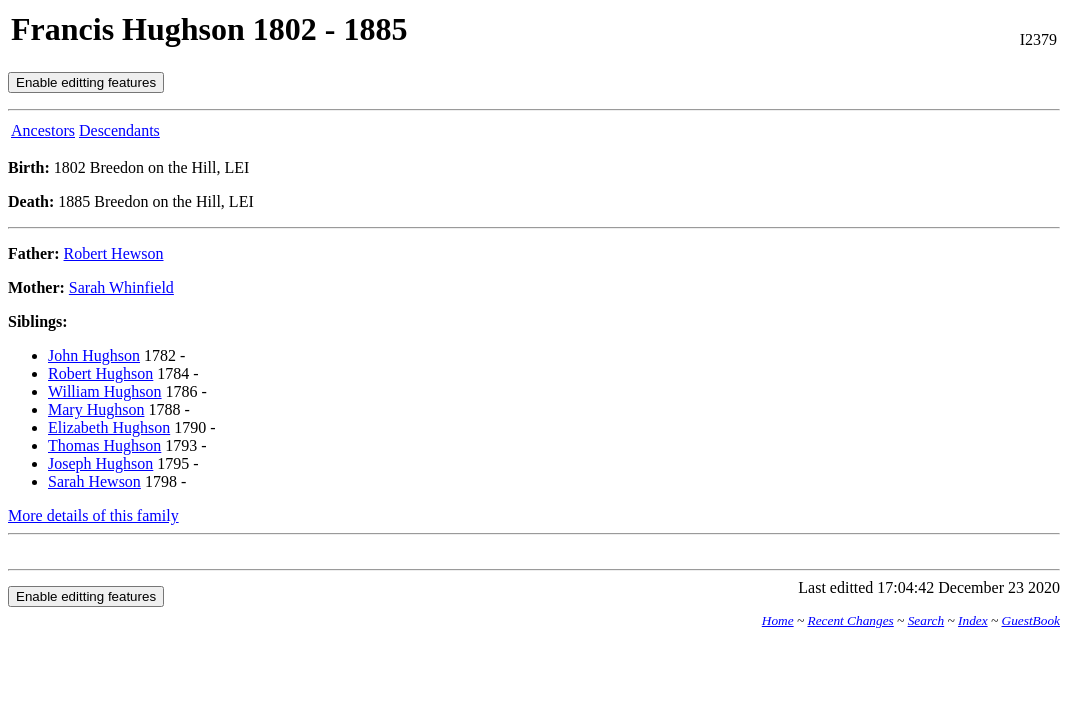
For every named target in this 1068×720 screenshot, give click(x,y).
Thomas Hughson (104, 445)
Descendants (119, 130)
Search (926, 620)
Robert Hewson (114, 253)
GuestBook (1031, 620)
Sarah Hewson (94, 481)
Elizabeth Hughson (109, 427)
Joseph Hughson (100, 463)
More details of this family (93, 515)
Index (973, 620)
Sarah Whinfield (121, 287)
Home (778, 620)
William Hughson (105, 391)
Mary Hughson (96, 409)
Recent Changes (851, 620)
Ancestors (43, 130)
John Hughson (94, 355)
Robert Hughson (100, 373)
